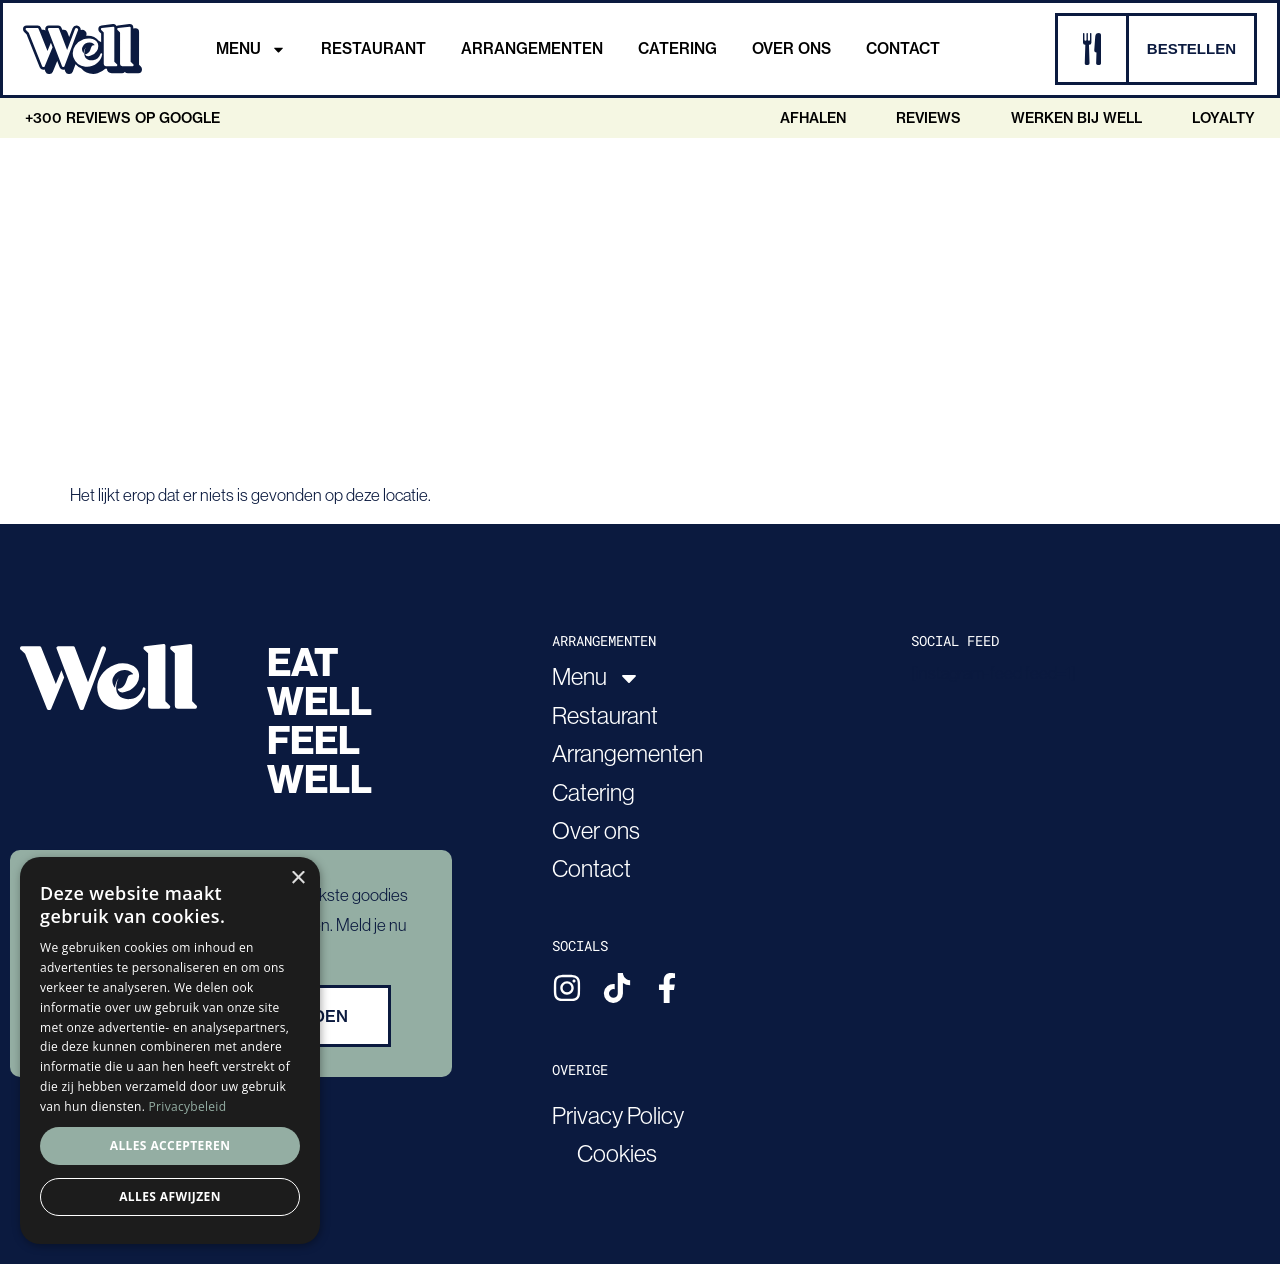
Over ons (791, 48)
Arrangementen (532, 48)
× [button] (297, 878)
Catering (677, 48)
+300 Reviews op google (122, 118)
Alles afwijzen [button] (170, 1196)
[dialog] (170, 1050)
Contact (903, 48)
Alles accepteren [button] (170, 1145)
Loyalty (1223, 118)
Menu (251, 49)
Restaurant (373, 48)
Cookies (617, 1153)
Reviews (928, 118)
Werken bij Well (1076, 118)
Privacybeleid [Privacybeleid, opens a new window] (188, 1106)
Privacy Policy (618, 1115)
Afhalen (813, 118)
